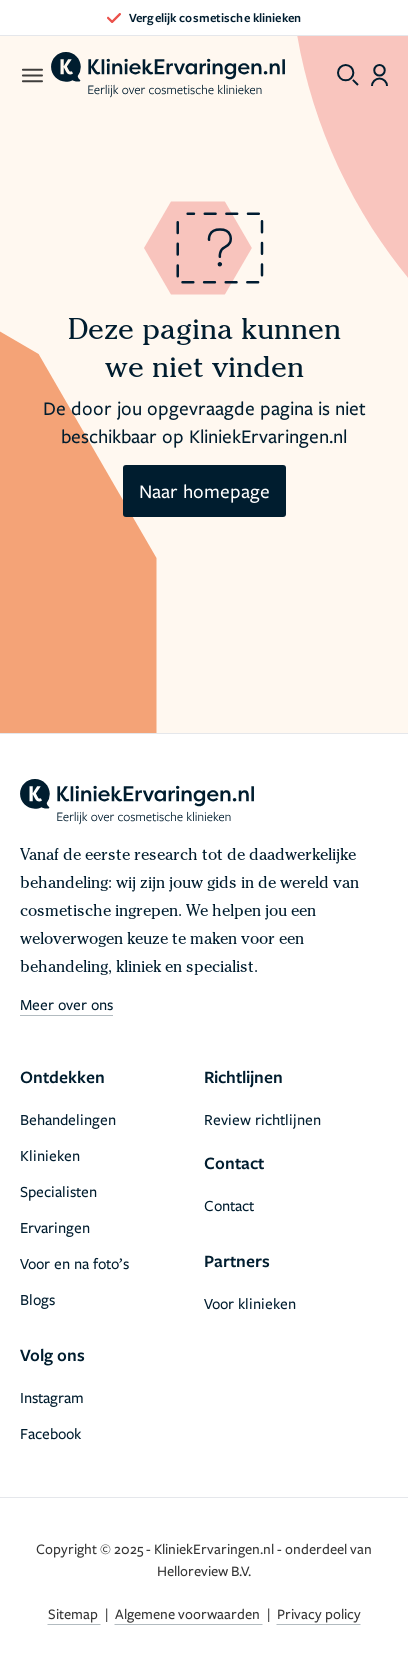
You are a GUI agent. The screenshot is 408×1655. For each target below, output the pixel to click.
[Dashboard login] (379, 75)
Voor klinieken (250, 1303)
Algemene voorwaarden (189, 1613)
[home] (168, 75)
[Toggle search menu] (348, 75)
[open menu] (31, 75)
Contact (229, 1205)
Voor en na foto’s (74, 1263)
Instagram (52, 1397)
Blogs (37, 1299)
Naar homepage (204, 490)
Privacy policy (319, 1613)
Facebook (50, 1433)
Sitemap (74, 1613)
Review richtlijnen (262, 1119)
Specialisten (58, 1191)
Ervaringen (55, 1227)
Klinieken (50, 1155)
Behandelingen (68, 1119)
